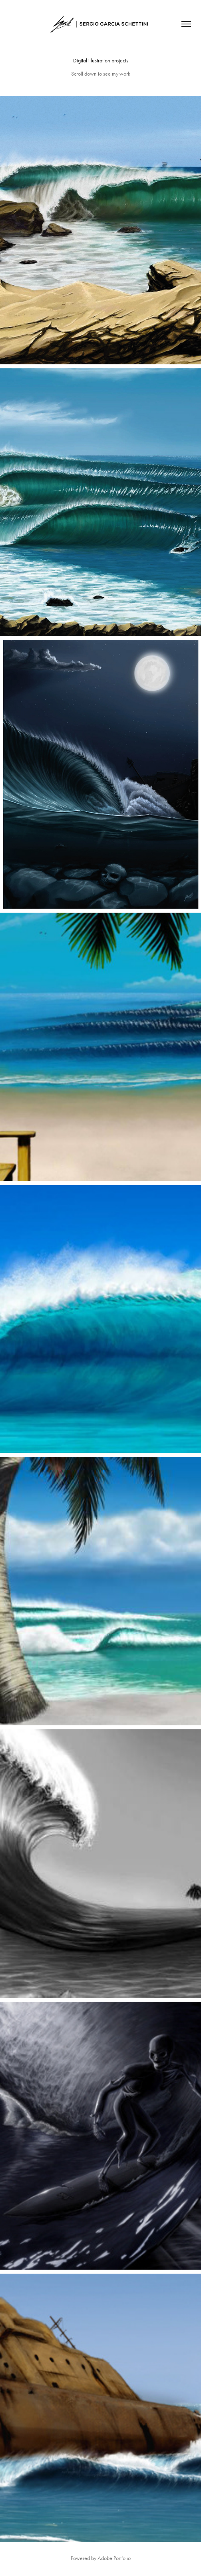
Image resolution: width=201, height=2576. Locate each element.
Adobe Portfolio (114, 2558)
